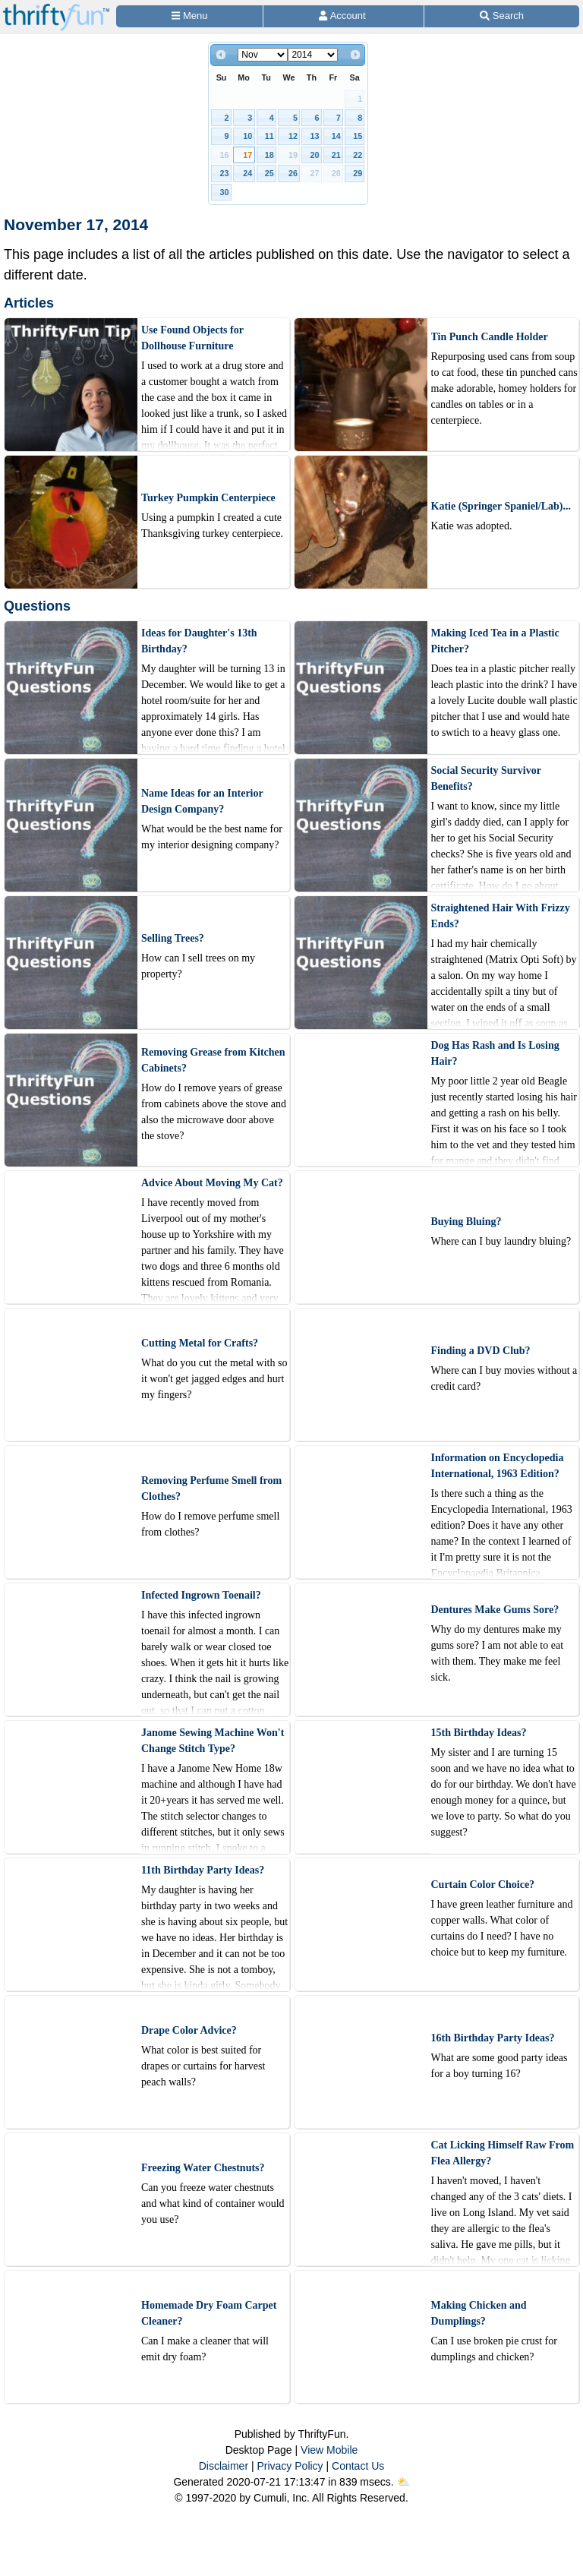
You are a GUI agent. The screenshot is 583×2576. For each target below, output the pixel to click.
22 (357, 154)
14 (336, 135)
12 (293, 135)
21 (336, 154)
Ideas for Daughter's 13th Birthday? (199, 641)
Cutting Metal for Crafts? (199, 1343)
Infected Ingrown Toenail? (201, 1595)
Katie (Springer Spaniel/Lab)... (501, 506)
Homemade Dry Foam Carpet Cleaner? (208, 2313)
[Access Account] (343, 16)
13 (314, 135)
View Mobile (329, 2450)
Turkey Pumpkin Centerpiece (208, 498)
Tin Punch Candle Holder (489, 337)
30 (224, 192)
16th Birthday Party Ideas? (493, 2038)
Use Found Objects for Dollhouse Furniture (192, 338)
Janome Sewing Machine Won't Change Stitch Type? (212, 1740)
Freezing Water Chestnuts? (203, 2168)
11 (269, 135)
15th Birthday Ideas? (479, 1732)
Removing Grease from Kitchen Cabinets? (213, 1060)
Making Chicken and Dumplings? (479, 2313)
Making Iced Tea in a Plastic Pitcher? (495, 641)
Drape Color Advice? (189, 2030)
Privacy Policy (290, 2466)
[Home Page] (56, 8)
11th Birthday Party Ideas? (202, 1870)
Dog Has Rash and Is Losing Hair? (495, 1053)
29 (357, 173)
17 (247, 154)
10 (247, 135)
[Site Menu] (189, 16)
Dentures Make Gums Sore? (495, 1609)
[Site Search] (501, 16)
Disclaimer (223, 2466)
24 (247, 173)
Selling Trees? (172, 938)
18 (269, 154)
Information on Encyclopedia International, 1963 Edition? (497, 1465)
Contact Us (358, 2466)
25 (269, 173)
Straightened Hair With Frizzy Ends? (500, 916)
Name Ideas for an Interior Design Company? (202, 801)
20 (314, 154)
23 (224, 173)
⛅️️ (403, 2482)
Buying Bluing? (466, 1221)
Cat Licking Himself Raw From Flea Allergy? (503, 2153)
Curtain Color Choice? (483, 1884)
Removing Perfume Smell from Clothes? (211, 1488)
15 (357, 135)
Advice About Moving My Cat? (212, 1183)
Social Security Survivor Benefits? (486, 778)
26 (293, 173)
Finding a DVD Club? (481, 1350)
